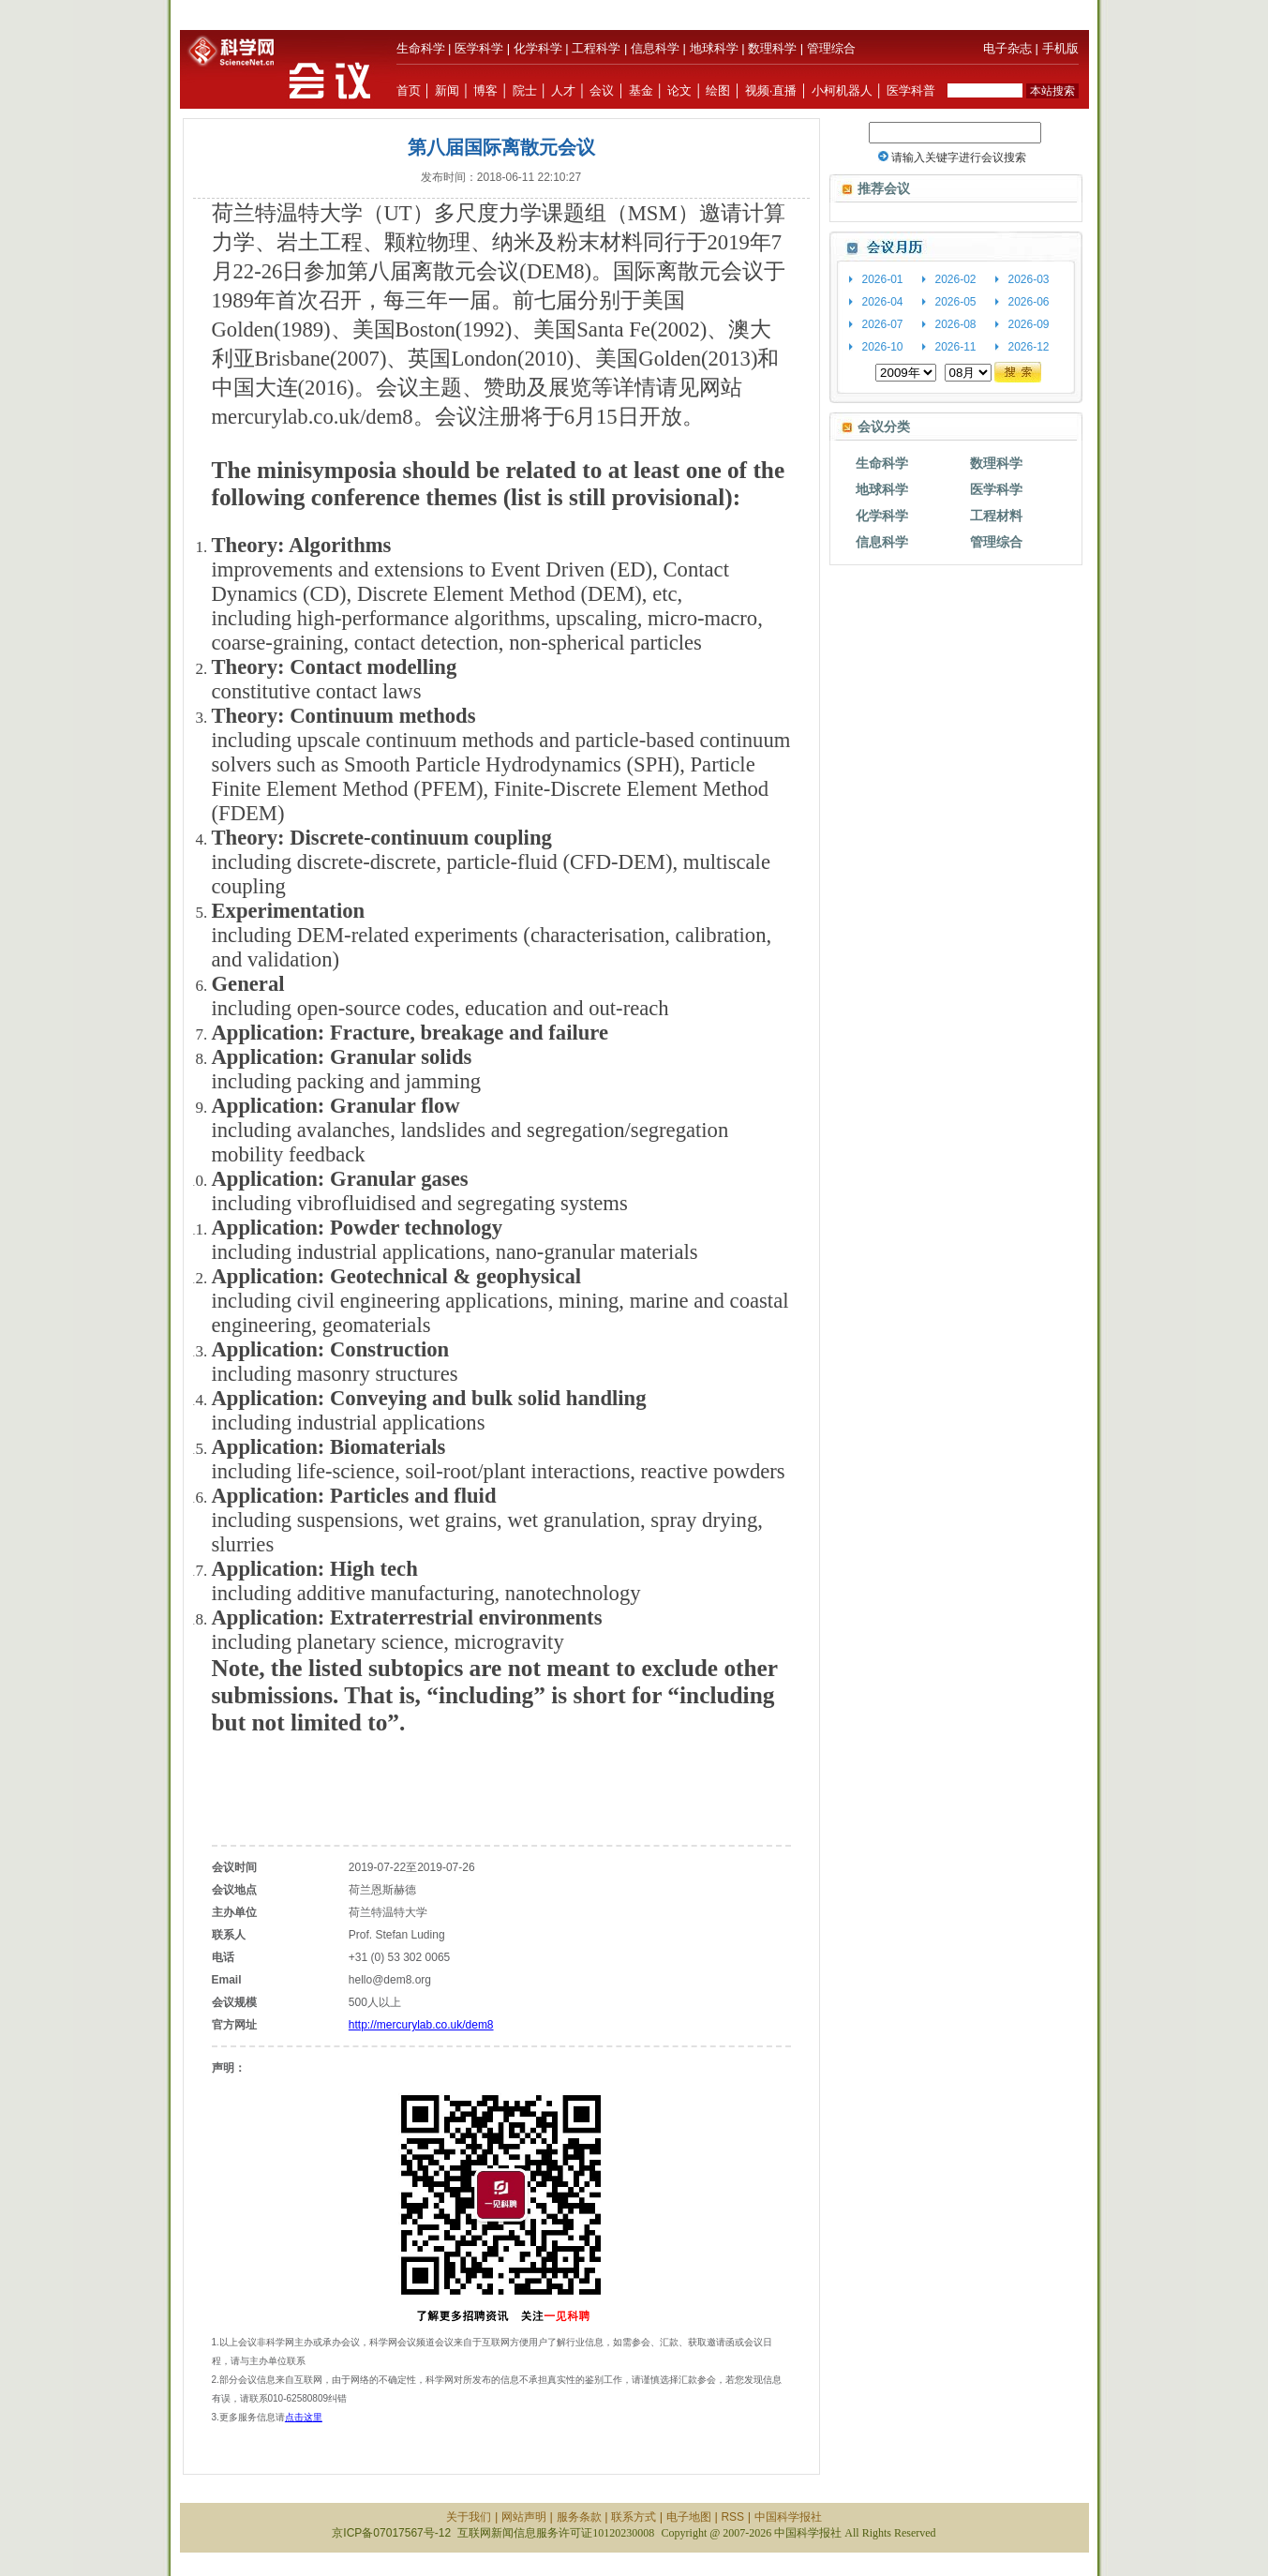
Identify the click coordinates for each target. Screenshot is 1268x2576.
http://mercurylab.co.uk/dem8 (421, 2024)
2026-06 (1029, 301)
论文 (679, 90)
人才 (563, 90)
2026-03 (1029, 279)
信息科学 (655, 48)
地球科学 (714, 48)
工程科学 (596, 48)
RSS (732, 2517)
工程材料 (996, 515)
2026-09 (1029, 324)
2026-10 (882, 346)
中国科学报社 (788, 2517)
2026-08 (956, 324)
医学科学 (479, 48)
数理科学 (772, 48)
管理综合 (831, 48)
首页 (408, 90)
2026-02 (956, 279)
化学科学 (538, 48)
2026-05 (956, 301)
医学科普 (911, 90)
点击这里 (303, 2417)
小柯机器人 (842, 90)
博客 (485, 90)
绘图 (718, 90)
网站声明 (523, 2517)
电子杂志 (1007, 48)
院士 (525, 90)
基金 (641, 90)
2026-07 (882, 324)
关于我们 (468, 2517)
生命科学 (420, 48)
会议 (601, 90)
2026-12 (1029, 346)
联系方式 (633, 2517)
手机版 (1060, 48)
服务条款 (579, 2517)
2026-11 (956, 346)
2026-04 (882, 301)
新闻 (447, 90)
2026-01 (882, 279)
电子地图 (688, 2517)
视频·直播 (771, 90)
